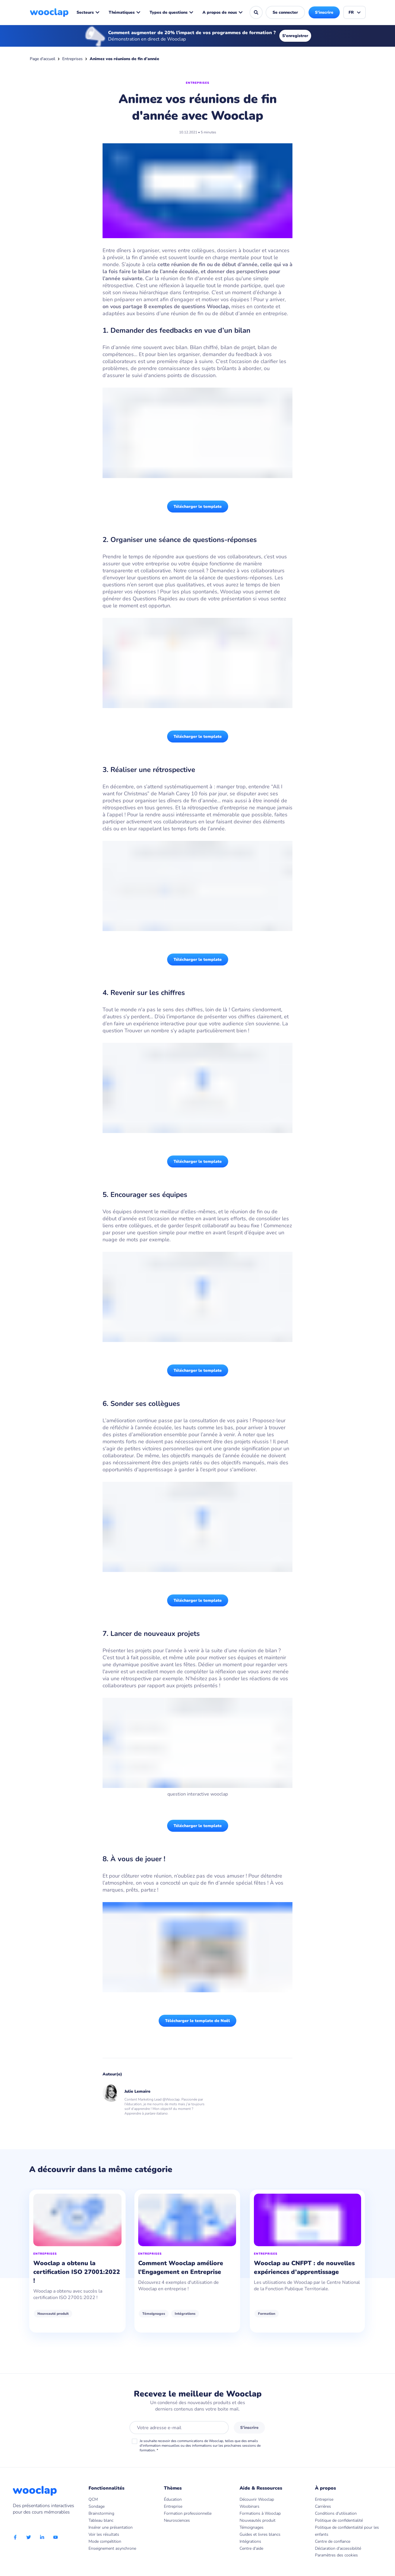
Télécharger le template (198, 506)
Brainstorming (101, 2513)
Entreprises (72, 59)
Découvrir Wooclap (257, 2499)
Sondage (97, 2506)
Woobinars (249, 2506)
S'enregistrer (295, 36)
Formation (291, 2313)
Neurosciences (177, 2520)
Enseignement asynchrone (112, 2548)
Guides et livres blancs (260, 2534)
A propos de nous (222, 12)
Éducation (173, 2499)
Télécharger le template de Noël (197, 2020)
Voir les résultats (104, 2534)
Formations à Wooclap (260, 2513)
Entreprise (173, 2506)
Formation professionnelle (188, 2513)
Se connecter (285, 12)
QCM (93, 2499)
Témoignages (171, 2313)
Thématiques (125, 12)
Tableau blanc (101, 2520)
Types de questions (171, 12)
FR (355, 12)
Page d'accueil (42, 59)
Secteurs (88, 12)
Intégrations (203, 2313)
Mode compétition (105, 2541)
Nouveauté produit (53, 2313)
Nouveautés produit (258, 2520)
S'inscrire (324, 12)
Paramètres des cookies (336, 2555)
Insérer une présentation (111, 2527)
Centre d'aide (251, 2548)
